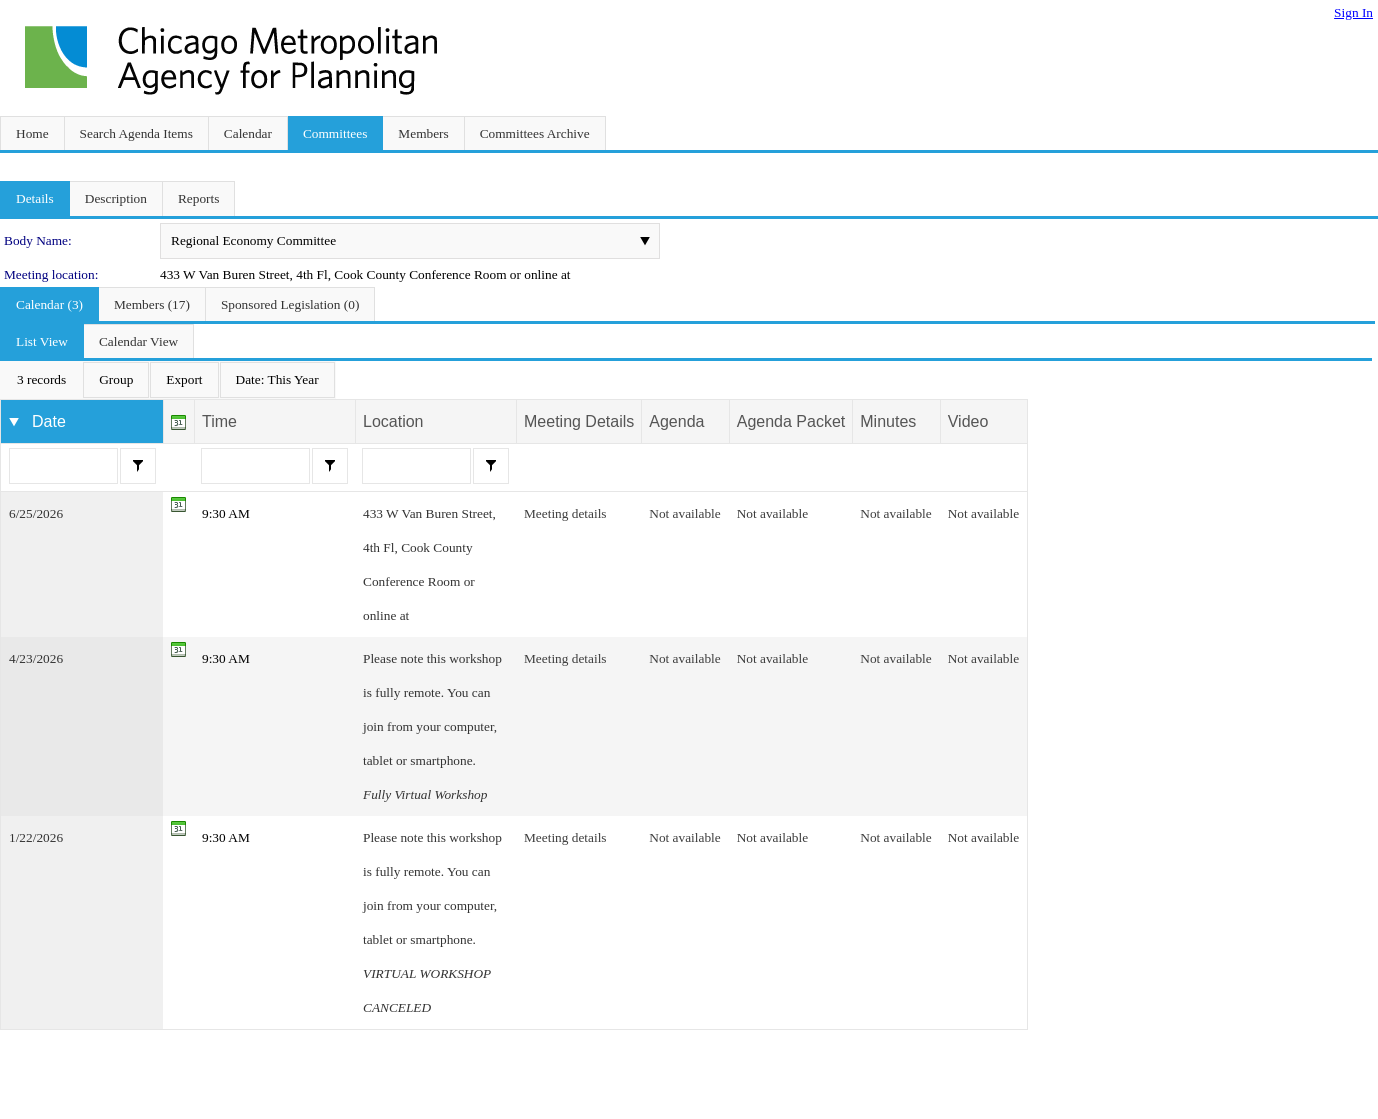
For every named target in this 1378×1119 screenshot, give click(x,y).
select (645, 241)
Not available (684, 513)
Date (49, 421)
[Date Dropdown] (277, 380)
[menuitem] (41, 380)
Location (393, 421)
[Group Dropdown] (116, 380)
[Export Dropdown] (184, 380)
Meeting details (565, 513)
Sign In (1353, 12)
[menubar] (168, 380)
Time (219, 421)
